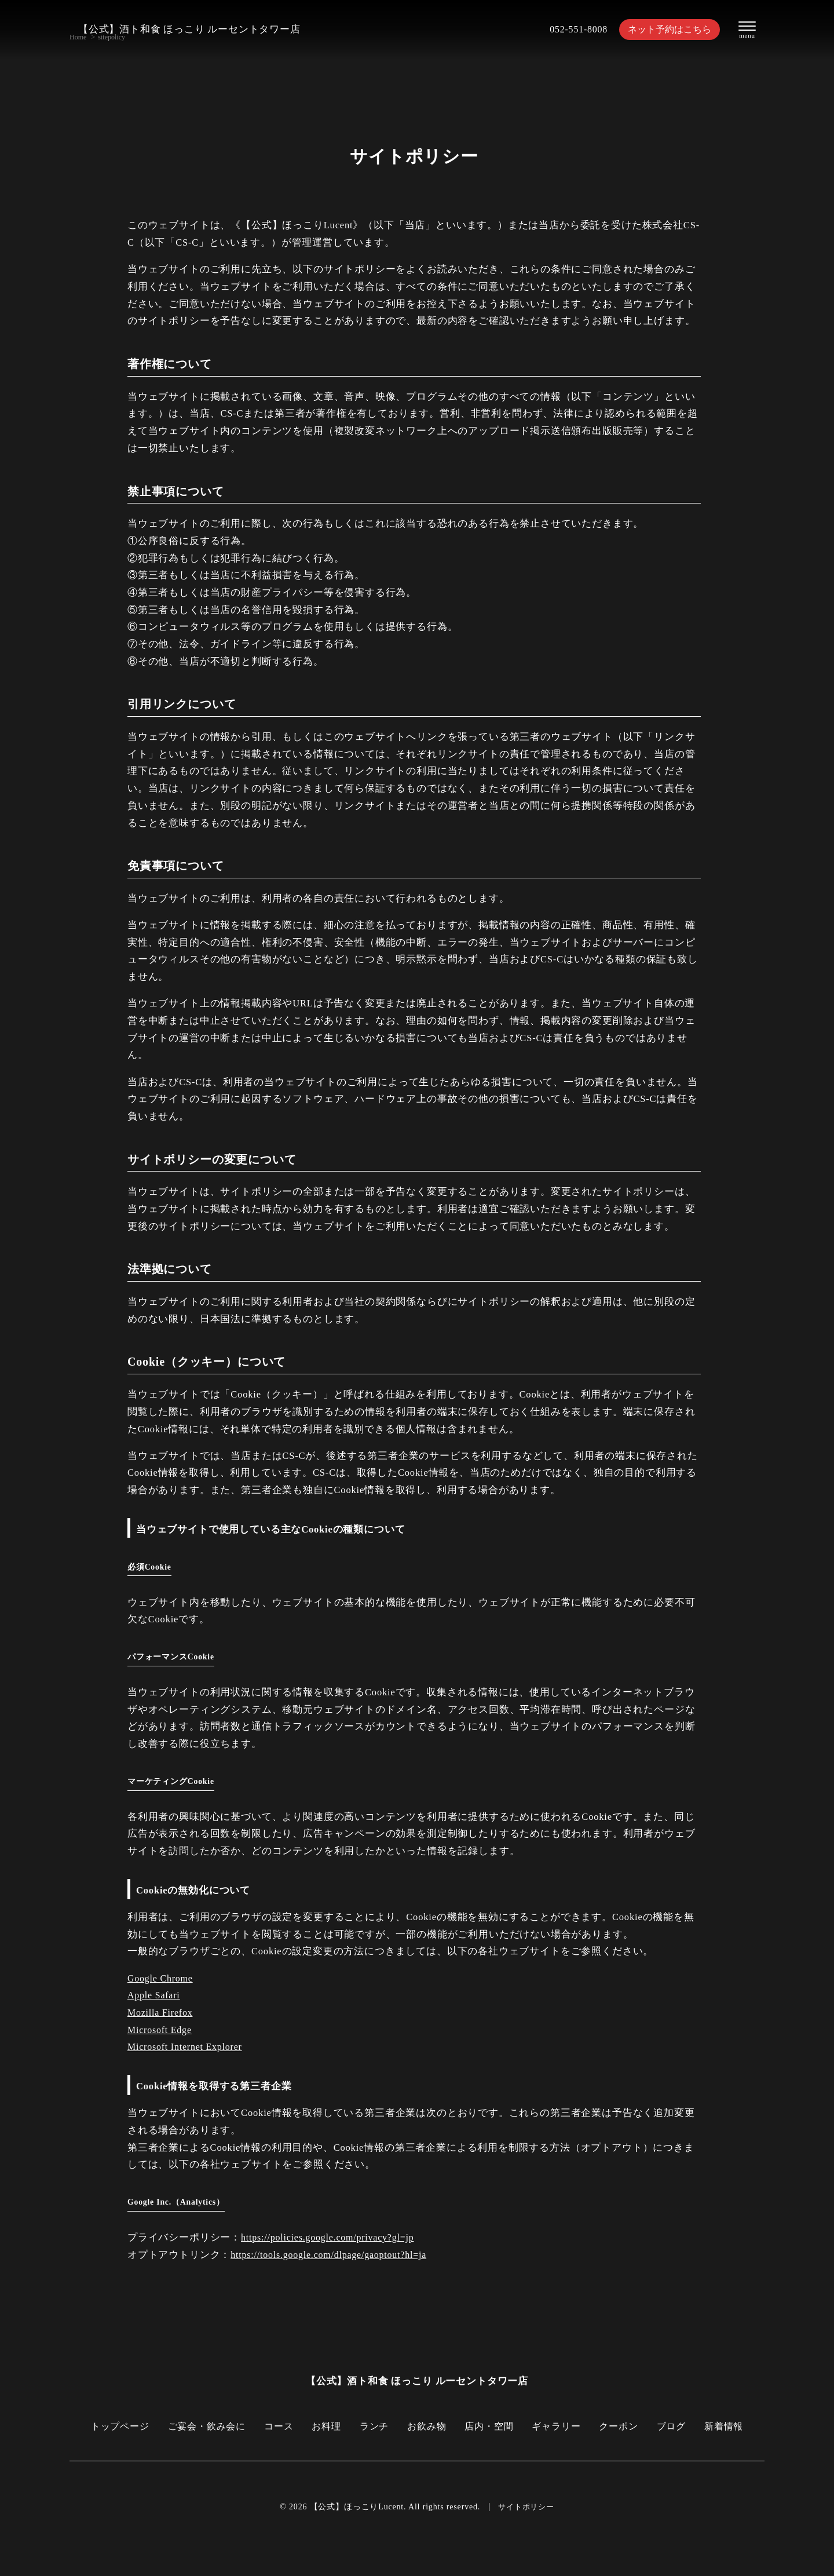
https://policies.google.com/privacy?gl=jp (330, 2237)
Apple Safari (154, 1995)
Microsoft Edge (160, 2029)
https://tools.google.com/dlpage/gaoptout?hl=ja (332, 2254)
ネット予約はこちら (666, 29)
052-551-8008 (572, 29)
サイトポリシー (526, 2506)
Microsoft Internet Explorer (186, 2046)
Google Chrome (161, 1978)
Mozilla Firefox (161, 2012)
